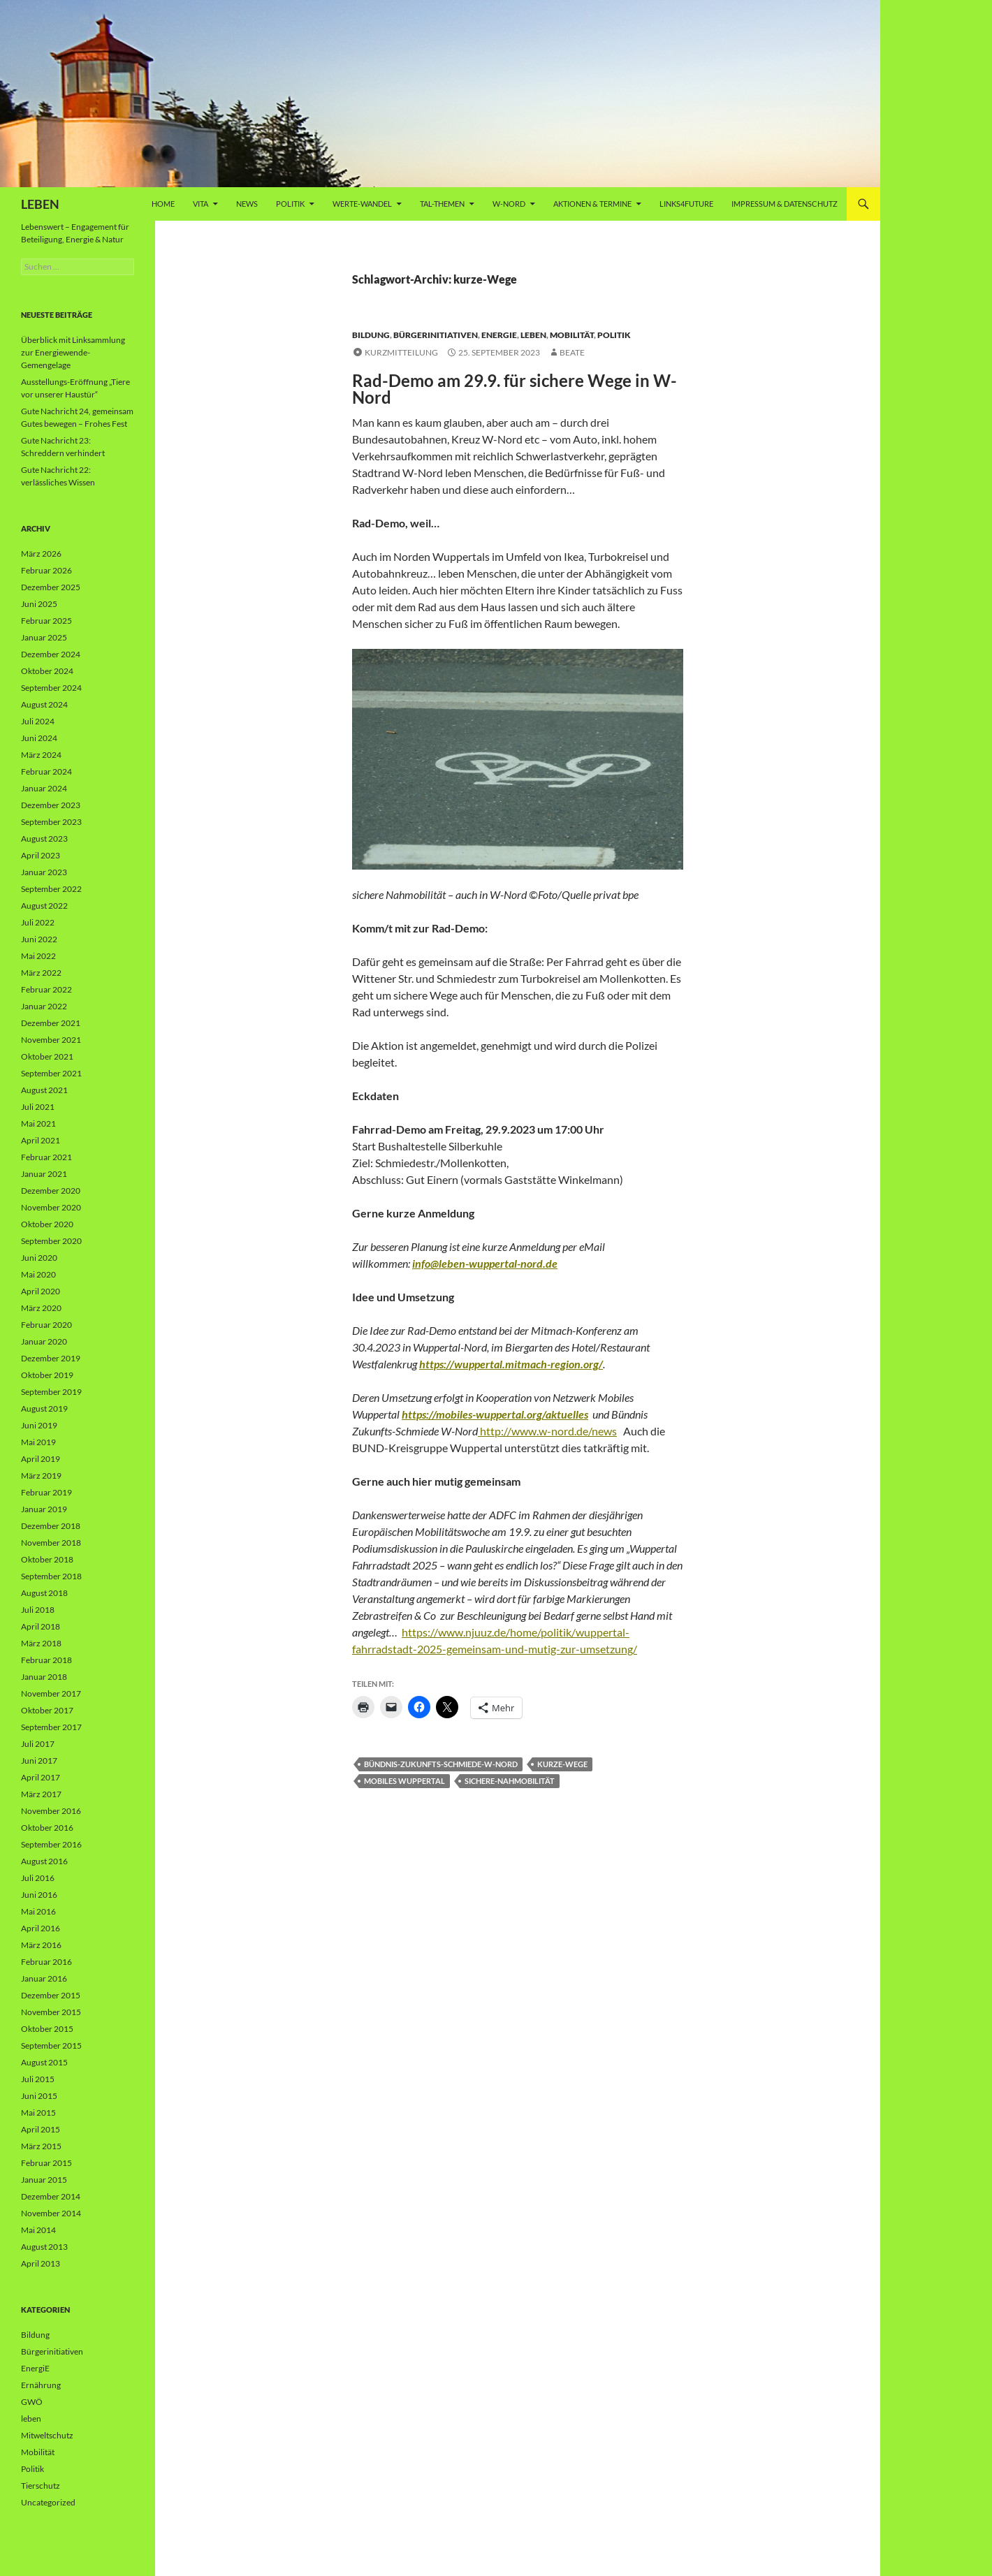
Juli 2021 (37, 1107)
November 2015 (51, 2012)
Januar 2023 (44, 872)
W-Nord (509, 203)
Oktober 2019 (47, 1375)
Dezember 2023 (50, 805)
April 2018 (40, 1626)
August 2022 (44, 905)
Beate (572, 352)
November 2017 (51, 1693)
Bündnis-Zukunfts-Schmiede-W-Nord (441, 1764)
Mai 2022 (38, 956)
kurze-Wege (562, 1764)
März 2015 (41, 2146)
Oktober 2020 (47, 1224)
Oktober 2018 (47, 1559)
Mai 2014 (38, 2230)
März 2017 (41, 1794)
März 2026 (41, 553)
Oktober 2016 (47, 1827)
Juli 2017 (37, 1744)
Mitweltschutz (47, 2435)
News (247, 203)
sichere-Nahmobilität (510, 1780)
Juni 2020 (39, 1257)
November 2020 (51, 1207)
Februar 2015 (46, 2163)
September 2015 (51, 2045)
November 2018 (51, 1542)
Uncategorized (48, 2502)
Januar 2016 (44, 1978)
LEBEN (40, 204)
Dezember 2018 (50, 1526)
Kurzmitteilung (401, 352)
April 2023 (40, 855)
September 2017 (51, 1727)
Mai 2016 (38, 1911)
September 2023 (51, 822)
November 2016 (51, 1811)
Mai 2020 (38, 1274)
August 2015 (44, 2062)
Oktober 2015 (47, 2029)
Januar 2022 (44, 1006)
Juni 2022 (39, 939)
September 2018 (51, 1576)
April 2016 (40, 1928)
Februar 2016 (46, 1961)
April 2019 (40, 1459)
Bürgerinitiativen (435, 335)
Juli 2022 (37, 922)
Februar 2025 (46, 620)
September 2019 (51, 1391)
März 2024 (41, 754)
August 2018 (44, 1593)
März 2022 (41, 972)
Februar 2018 (46, 1660)
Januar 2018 (44, 1676)
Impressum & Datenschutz (784, 203)
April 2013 (40, 2263)
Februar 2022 (46, 989)
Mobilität (572, 335)
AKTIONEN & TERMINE (592, 203)
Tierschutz (40, 2485)
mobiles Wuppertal (404, 1780)
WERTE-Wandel (362, 203)
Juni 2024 (39, 738)
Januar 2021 (44, 1174)
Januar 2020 (44, 1341)
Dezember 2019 (50, 1358)
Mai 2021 (38, 1123)
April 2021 (40, 1140)
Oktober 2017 (47, 1710)
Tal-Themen (442, 203)
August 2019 (44, 1408)
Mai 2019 (38, 1442)
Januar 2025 (44, 637)
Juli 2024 (37, 721)
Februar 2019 (46, 1492)
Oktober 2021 (47, 1056)
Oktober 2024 (47, 671)
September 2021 (51, 1073)
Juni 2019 (39, 1425)
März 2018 (41, 1643)
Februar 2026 (46, 570)
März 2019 (41, 1475)
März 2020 (41, 1308)
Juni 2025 (39, 604)
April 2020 (40, 1291)
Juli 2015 (37, 2079)
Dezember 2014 (50, 2196)
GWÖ (32, 2401)
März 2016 (41, 1945)
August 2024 (44, 704)
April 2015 (40, 2129)
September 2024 (51, 687)
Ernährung (41, 2385)
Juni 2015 (39, 2096)
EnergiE (499, 335)
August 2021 (44, 1090)
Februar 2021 (46, 1157)
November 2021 (51, 1039)
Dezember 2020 (50, 1190)
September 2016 (51, 1844)
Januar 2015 (44, 2179)
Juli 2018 (37, 1609)
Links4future (686, 203)
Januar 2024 (44, 788)
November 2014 (51, 2213)
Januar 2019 (44, 1509)
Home (163, 203)
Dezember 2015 (50, 1995)
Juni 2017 (39, 1760)
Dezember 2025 (50, 587)
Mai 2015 (38, 2112)
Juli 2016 (37, 1878)
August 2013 (44, 2246)
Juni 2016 (39, 1894)
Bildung (371, 335)
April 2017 (40, 1777)
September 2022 (51, 889)
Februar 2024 (46, 771)
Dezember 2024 (50, 654)
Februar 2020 (46, 1324)
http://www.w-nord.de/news (547, 1430)
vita (200, 203)
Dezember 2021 (50, 1023)
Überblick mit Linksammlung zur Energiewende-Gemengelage (73, 352)
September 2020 (51, 1241)
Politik (290, 203)
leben (533, 335)
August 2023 (44, 838)
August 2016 (44, 1861)
